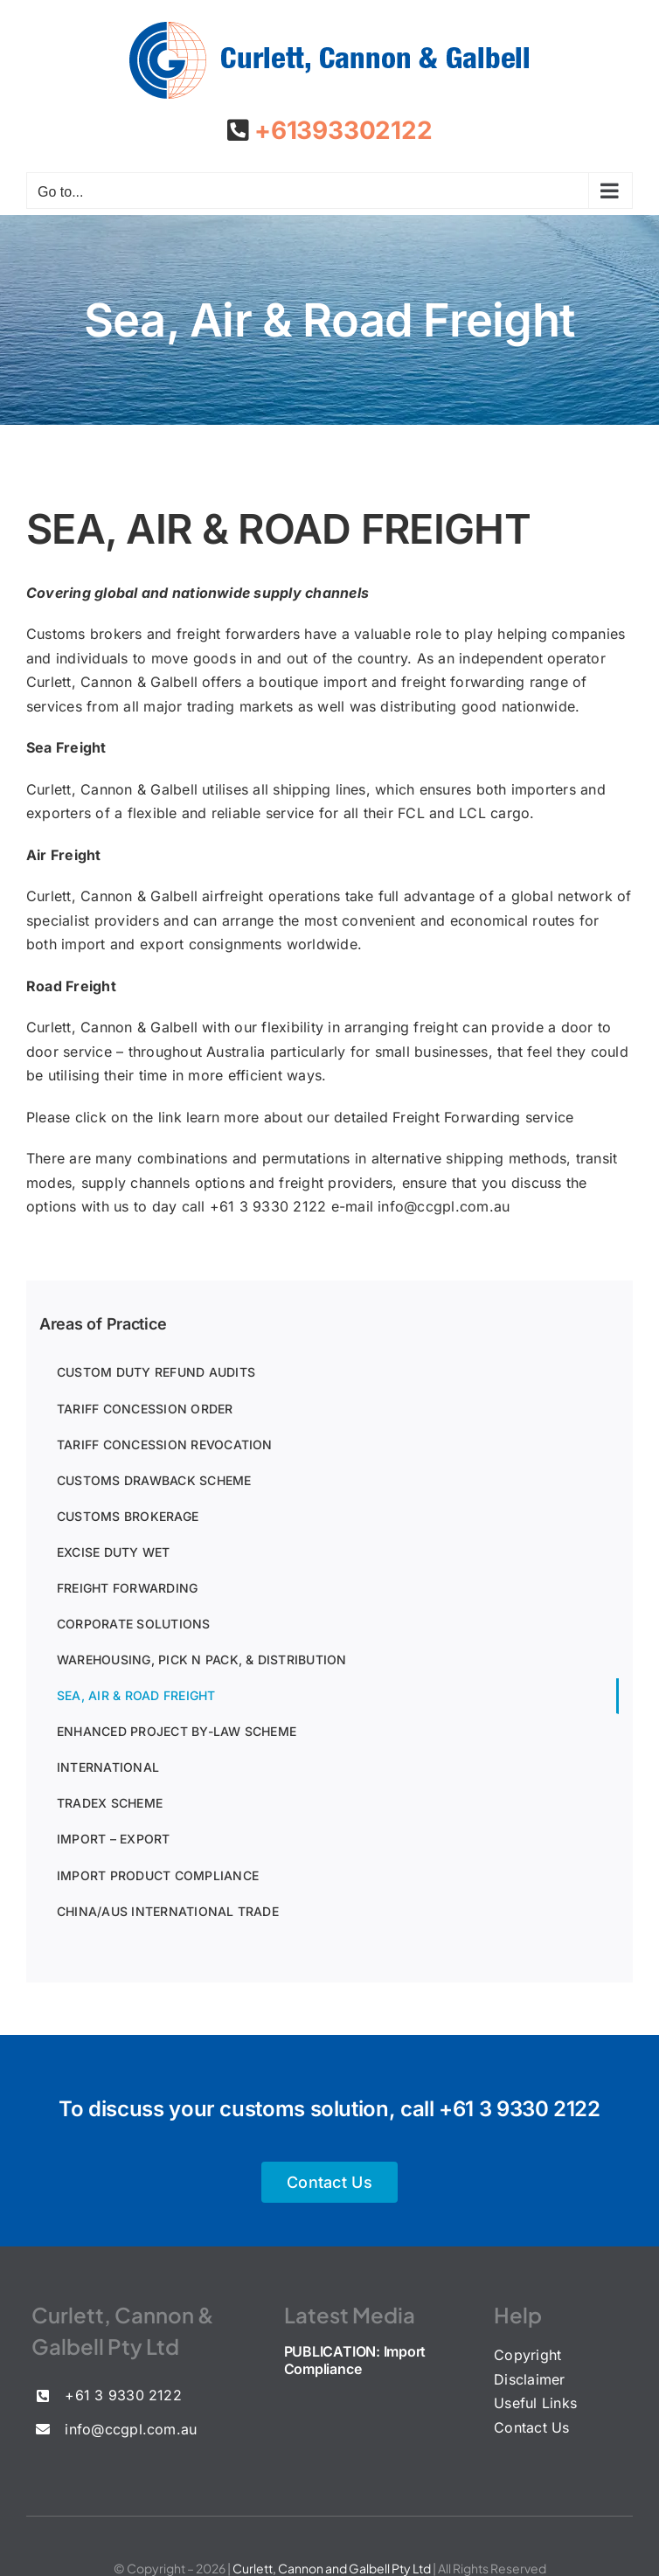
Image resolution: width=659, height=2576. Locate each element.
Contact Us (531, 2427)
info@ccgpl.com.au (444, 1206)
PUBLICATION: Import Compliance (355, 2360)
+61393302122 (340, 130)
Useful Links (535, 2403)
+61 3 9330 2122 (519, 2108)
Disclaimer (529, 2379)
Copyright (527, 2355)
